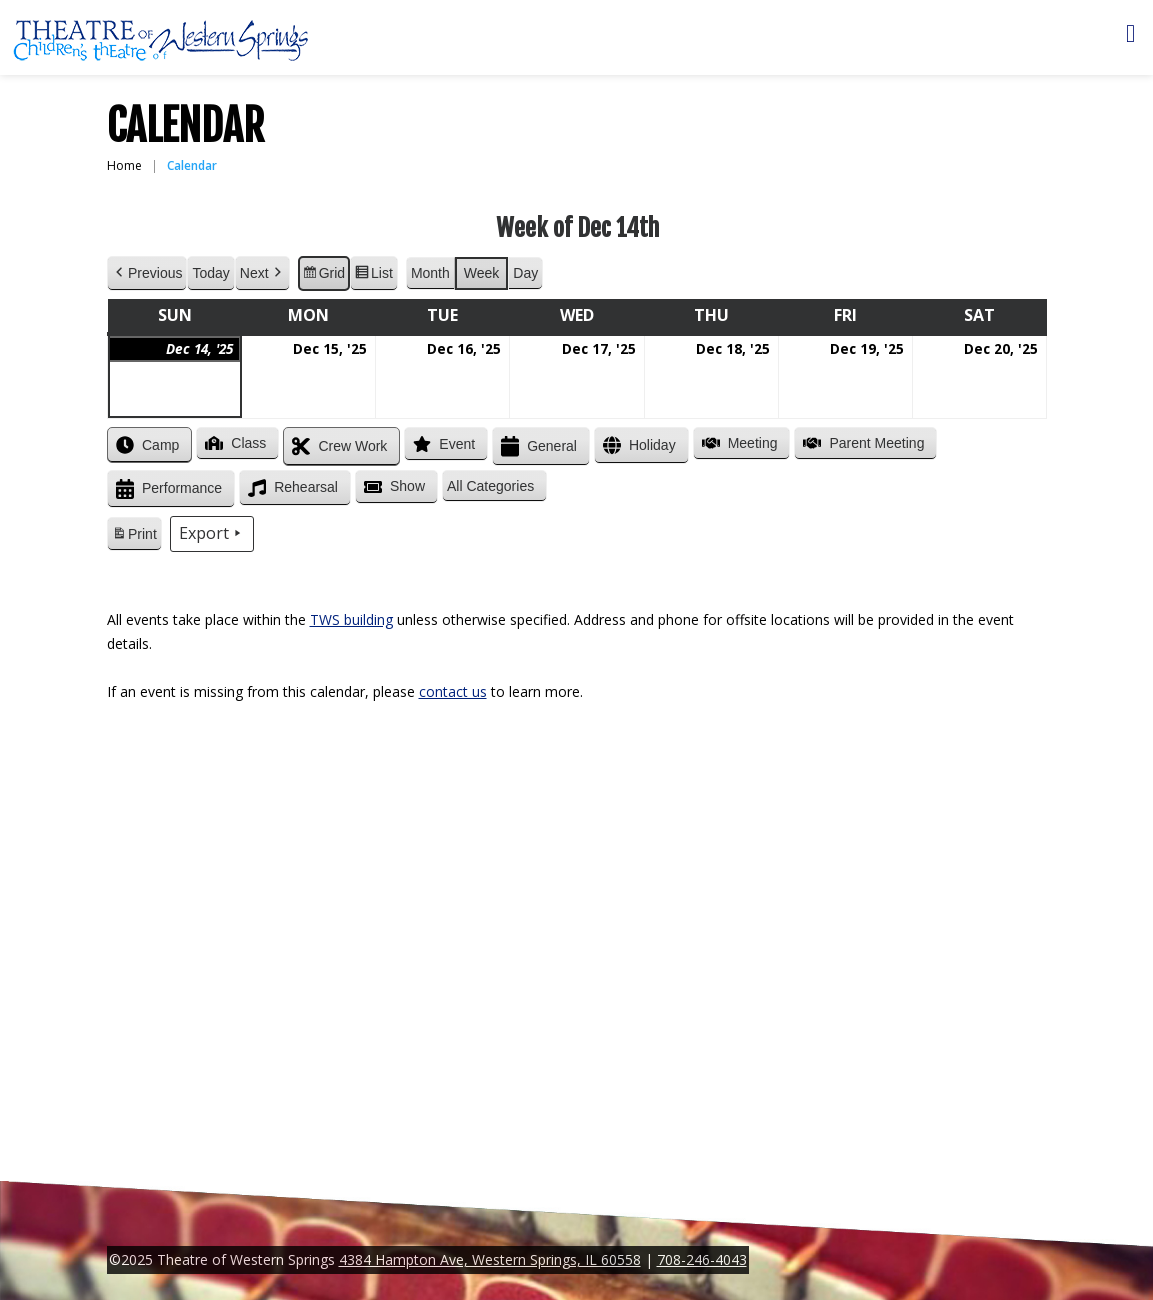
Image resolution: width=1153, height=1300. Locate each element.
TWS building (351, 619)
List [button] (373, 276)
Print (134, 537)
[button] (494, 486)
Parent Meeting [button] (861, 443)
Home (124, 165)
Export (211, 534)
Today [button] (210, 273)
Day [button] (525, 273)
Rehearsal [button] (291, 488)
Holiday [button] (636, 445)
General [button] (537, 446)
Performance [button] (167, 489)
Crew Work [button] (337, 446)
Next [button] (261, 273)
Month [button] (429, 273)
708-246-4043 (702, 1259)
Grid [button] (322, 276)
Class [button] (233, 443)
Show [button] (391, 487)
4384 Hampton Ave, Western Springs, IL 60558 (490, 1259)
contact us (453, 691)
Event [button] (442, 444)
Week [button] (481, 273)
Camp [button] (145, 445)
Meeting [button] (737, 443)
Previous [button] (147, 273)
